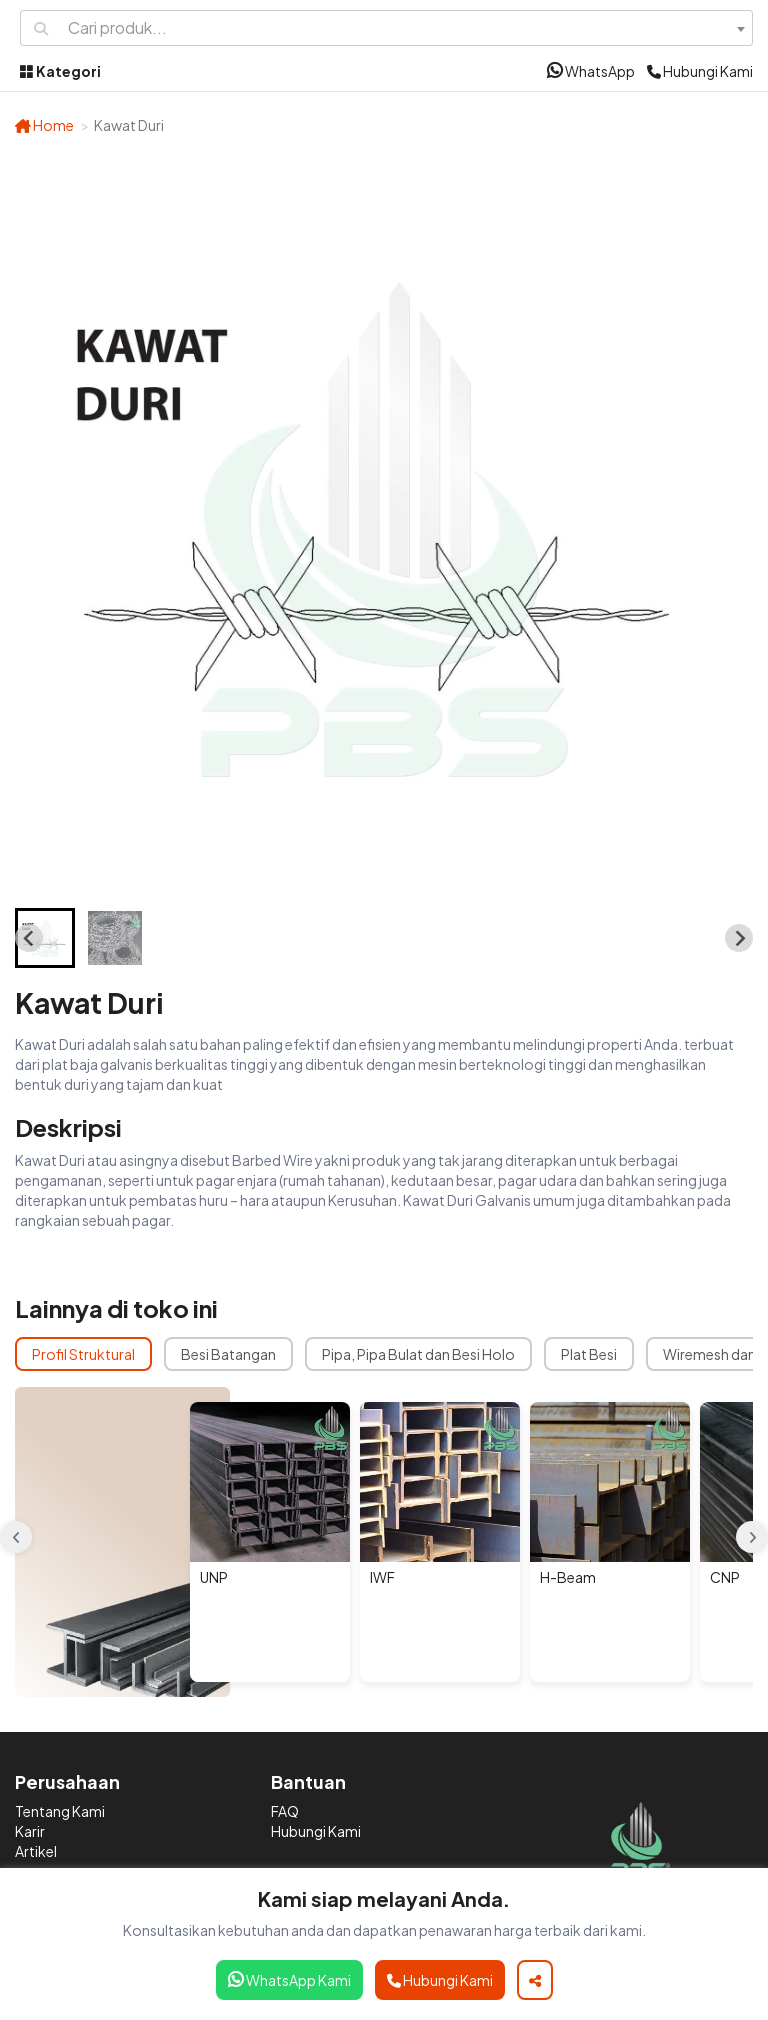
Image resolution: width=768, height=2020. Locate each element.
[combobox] (406, 28)
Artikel (36, 1851)
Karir (30, 1831)
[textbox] (406, 28)
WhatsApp (591, 71)
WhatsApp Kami (289, 1980)
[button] (45, 938)
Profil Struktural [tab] (83, 1354)
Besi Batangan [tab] (228, 1354)
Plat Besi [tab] (589, 1354)
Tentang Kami (60, 1811)
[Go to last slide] (29, 938)
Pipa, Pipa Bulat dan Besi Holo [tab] (418, 1354)
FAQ (285, 1811)
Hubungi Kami (700, 71)
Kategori (60, 71)
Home (44, 125)
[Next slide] (739, 938)
